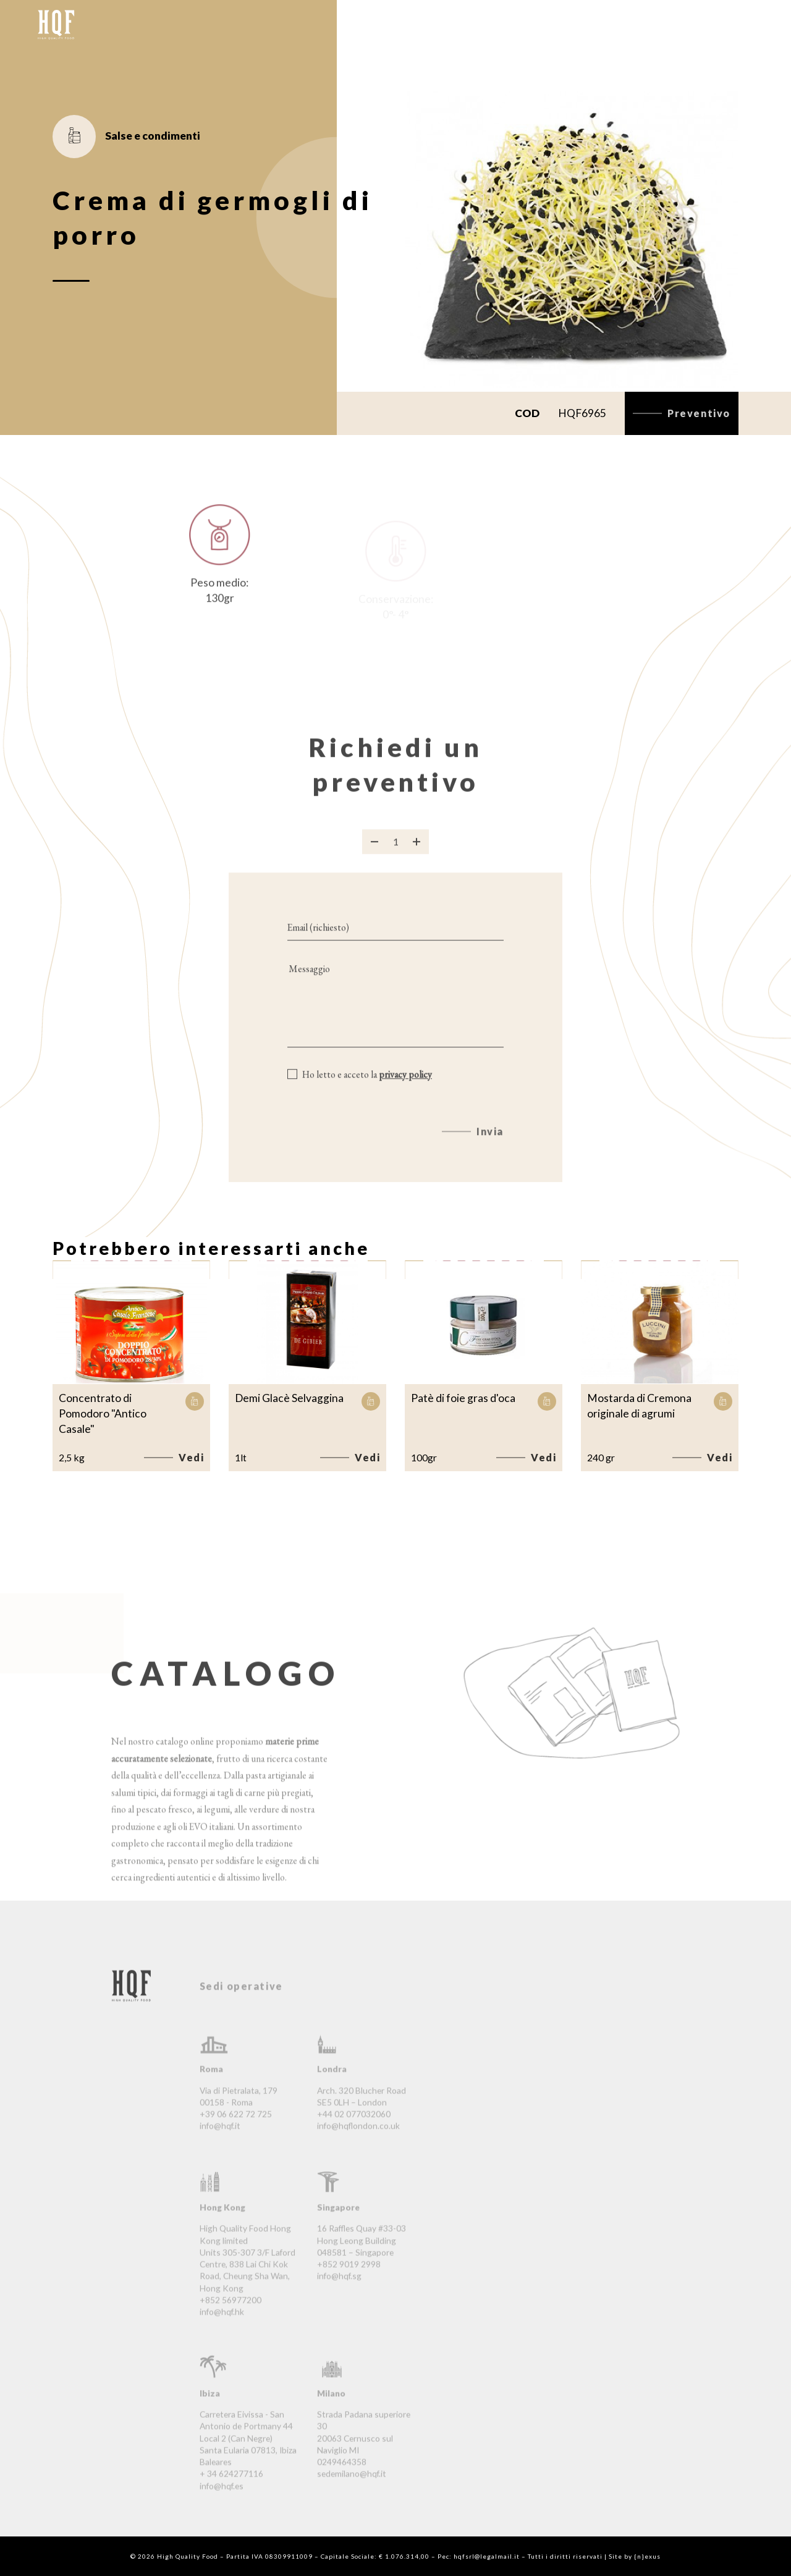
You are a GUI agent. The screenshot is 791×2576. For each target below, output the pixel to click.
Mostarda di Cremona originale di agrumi (639, 1405)
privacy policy (405, 1089)
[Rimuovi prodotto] (374, 856)
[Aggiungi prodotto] (416, 856)
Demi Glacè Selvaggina (289, 1397)
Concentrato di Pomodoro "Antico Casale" (102, 1413)
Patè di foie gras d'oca (463, 1397)
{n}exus (647, 2556)
